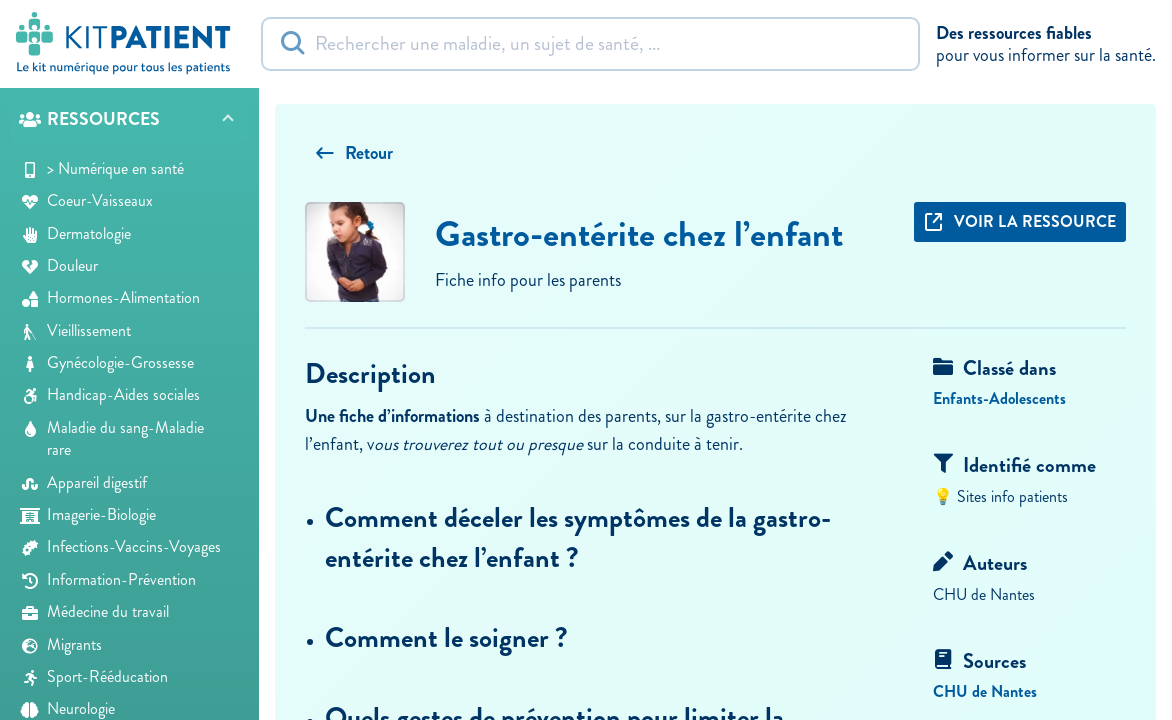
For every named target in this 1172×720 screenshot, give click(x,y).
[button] (129, 120)
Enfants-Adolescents (999, 398)
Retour (354, 153)
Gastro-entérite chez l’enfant (639, 234)
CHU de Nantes (985, 691)
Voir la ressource (1020, 221)
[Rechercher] (590, 44)
